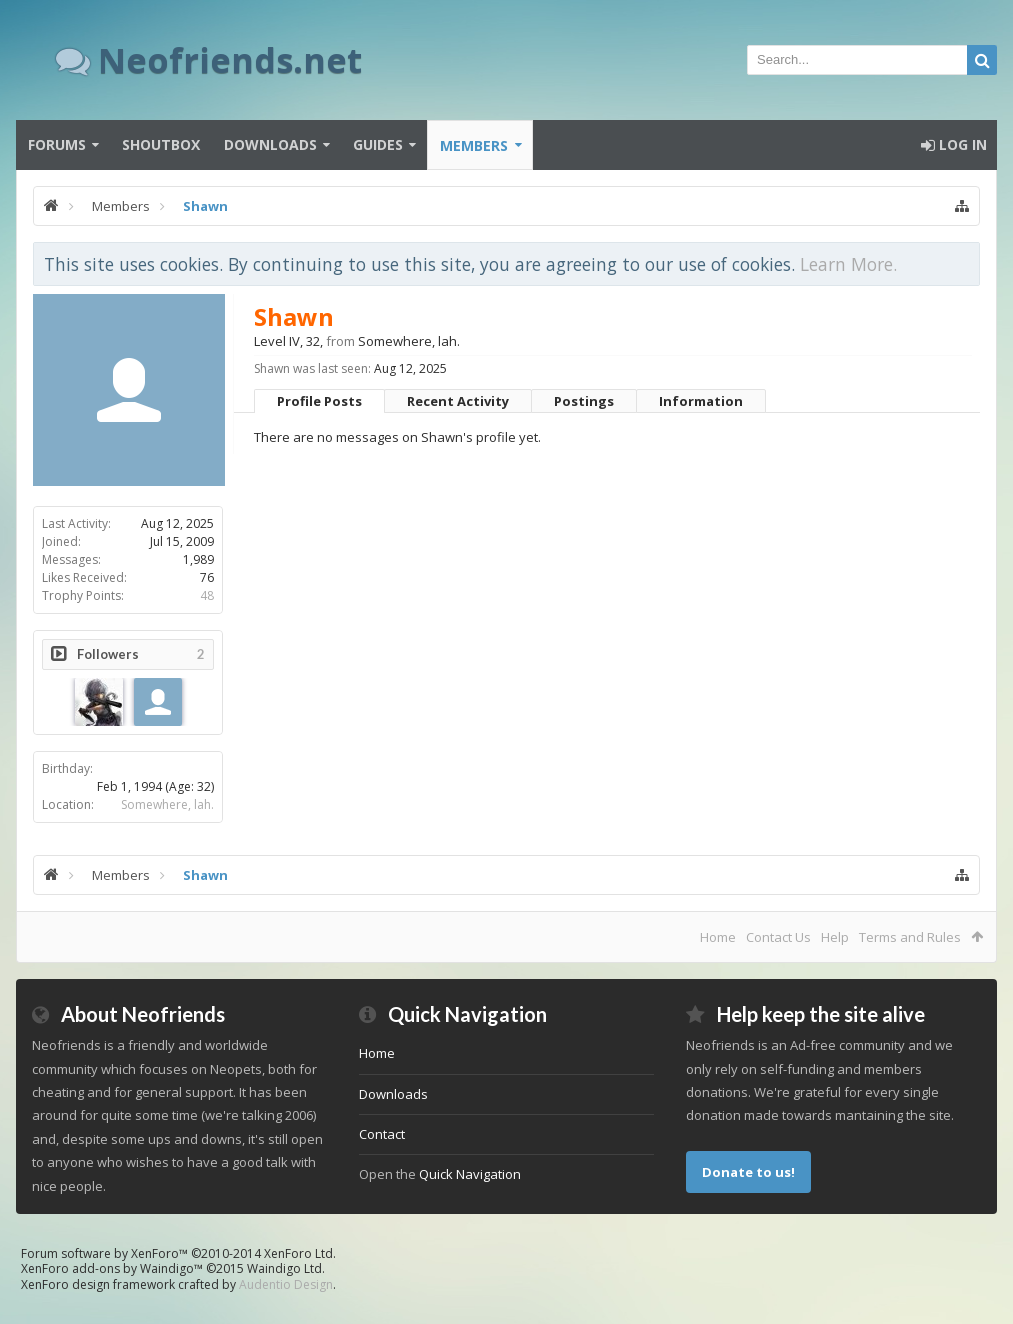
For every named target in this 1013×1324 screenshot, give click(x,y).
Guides (378, 144)
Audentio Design (286, 1284)
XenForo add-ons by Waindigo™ (112, 1268)
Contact (382, 1134)
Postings (584, 401)
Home (718, 937)
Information (701, 401)
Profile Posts (319, 401)
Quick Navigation (470, 1174)
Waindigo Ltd (284, 1268)
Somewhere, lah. (167, 804)
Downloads (270, 144)
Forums (57, 144)
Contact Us (778, 937)
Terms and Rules (910, 937)
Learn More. (848, 264)
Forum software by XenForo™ (178, 1253)
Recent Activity (458, 401)
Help (835, 937)
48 (207, 595)
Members (474, 145)
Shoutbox (161, 144)
